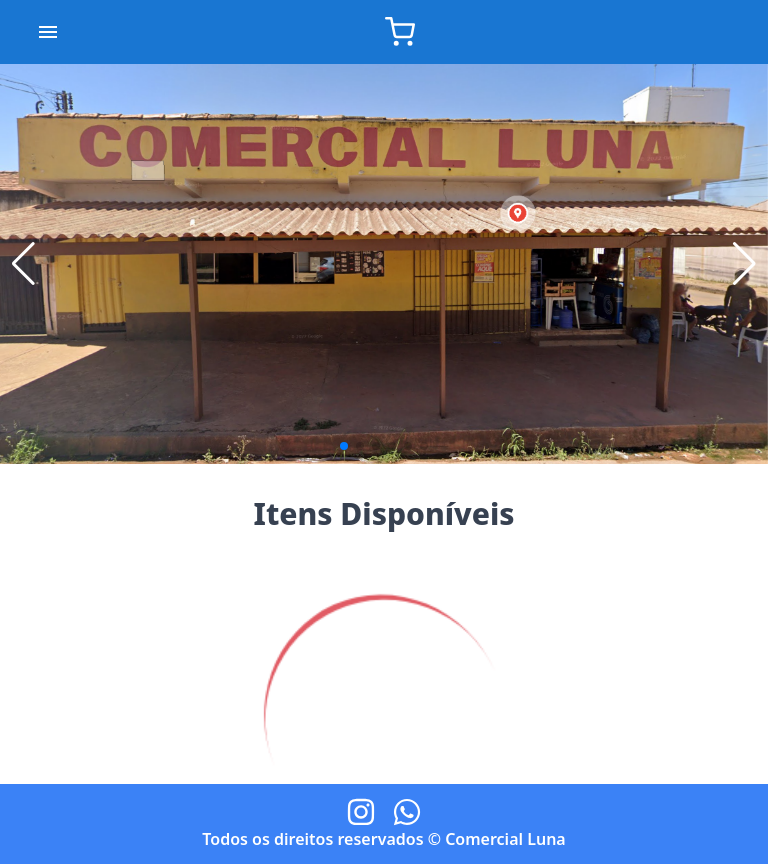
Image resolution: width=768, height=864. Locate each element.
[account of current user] (48, 32)
